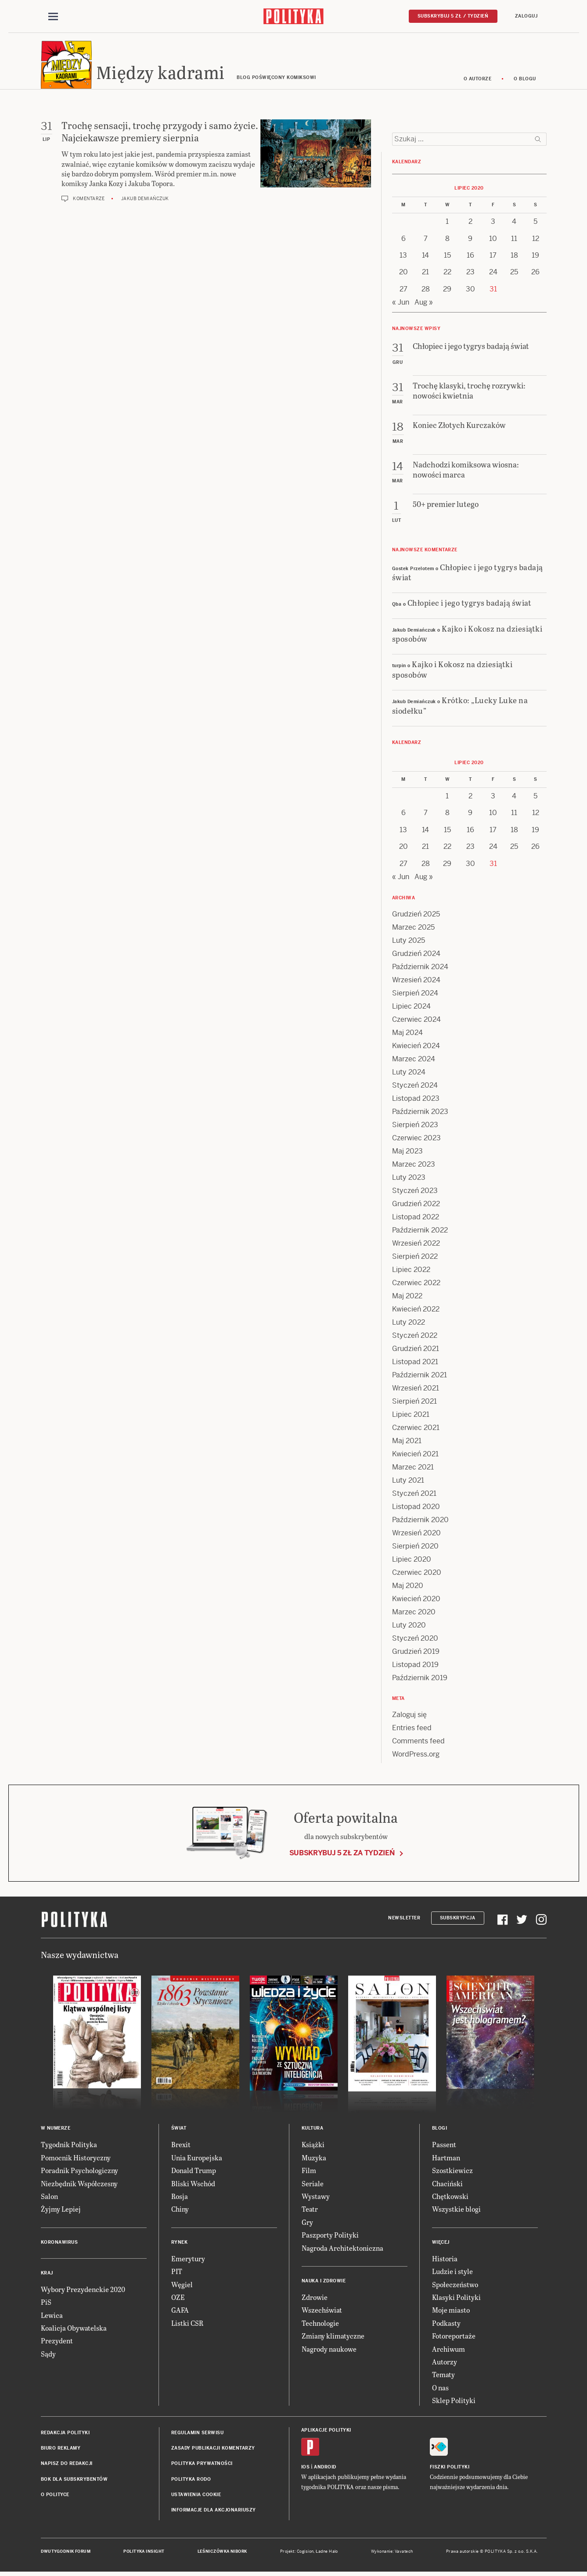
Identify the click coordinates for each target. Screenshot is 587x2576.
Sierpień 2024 (415, 994)
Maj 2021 (406, 1442)
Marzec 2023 (413, 1166)
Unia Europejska (196, 2159)
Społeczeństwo (455, 2286)
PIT (176, 2272)
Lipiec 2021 (410, 1416)
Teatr (310, 2211)
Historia (444, 2260)
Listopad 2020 (416, 1508)
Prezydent (57, 2342)
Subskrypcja (457, 1919)
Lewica (52, 2316)
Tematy (443, 2376)
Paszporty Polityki (330, 2236)
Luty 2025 (408, 942)
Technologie (320, 2324)
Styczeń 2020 (415, 1640)
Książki (313, 2146)
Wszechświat (322, 2312)
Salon (49, 2197)
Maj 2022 (407, 1297)
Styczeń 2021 (414, 1495)
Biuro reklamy (61, 2449)
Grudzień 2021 (415, 1350)
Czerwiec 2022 (416, 1284)
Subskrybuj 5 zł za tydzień (342, 1854)
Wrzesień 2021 (415, 1389)
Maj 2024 (407, 1034)
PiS (46, 2303)
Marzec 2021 (413, 1468)
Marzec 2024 (413, 1060)
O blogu (525, 80)
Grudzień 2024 (416, 955)
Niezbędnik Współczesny (79, 2185)
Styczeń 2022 (414, 1337)
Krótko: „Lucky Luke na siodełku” (460, 706)
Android (325, 2468)
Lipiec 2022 (411, 1271)
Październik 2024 (420, 968)
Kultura (313, 2130)
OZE (178, 2298)
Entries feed (412, 1729)
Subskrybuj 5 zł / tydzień (453, 16)
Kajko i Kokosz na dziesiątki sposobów (467, 634)
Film (309, 2171)
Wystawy (316, 2197)
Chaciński (447, 2185)
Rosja (179, 2197)
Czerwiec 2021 (415, 1429)
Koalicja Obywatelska (74, 2329)
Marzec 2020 (414, 1613)
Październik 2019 (419, 1679)
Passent (444, 2146)
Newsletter (404, 1919)
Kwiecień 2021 (415, 1455)
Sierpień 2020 (415, 1547)
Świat (179, 2130)
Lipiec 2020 (411, 1561)
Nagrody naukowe (329, 2350)
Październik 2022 (420, 1231)
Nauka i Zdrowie (324, 2282)
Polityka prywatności (202, 2465)
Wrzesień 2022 (416, 1245)
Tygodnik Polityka (69, 2146)
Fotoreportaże (453, 2337)
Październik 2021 (419, 1376)
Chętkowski (450, 2197)
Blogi (439, 2130)
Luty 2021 (408, 1482)
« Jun (400, 303)
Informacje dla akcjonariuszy (213, 2512)
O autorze (478, 80)
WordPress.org (415, 1755)
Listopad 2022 (415, 1218)
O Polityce (55, 2496)
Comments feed (418, 1742)
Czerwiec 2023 (416, 1139)
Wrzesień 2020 (416, 1534)
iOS (305, 2468)
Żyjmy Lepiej (61, 2211)
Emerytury (188, 2260)
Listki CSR (187, 2324)
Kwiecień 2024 (416, 1047)
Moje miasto (451, 2312)
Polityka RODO (191, 2480)
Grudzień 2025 (416, 915)
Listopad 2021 (415, 1363)
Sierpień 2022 (415, 1258)
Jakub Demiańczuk (145, 200)
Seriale (313, 2185)
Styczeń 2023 (415, 1192)
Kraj (47, 2274)
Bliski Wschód (193, 2185)
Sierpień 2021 (414, 1403)
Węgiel (182, 2286)
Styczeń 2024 (415, 1087)
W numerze (56, 2130)
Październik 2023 (420, 1113)
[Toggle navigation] (53, 16)
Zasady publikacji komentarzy (213, 2449)
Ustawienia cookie (196, 2496)
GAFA (180, 2312)
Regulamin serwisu (197, 2434)
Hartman (446, 2159)
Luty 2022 (408, 1324)
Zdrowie (315, 2298)
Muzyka (314, 2159)
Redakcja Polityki (65, 2434)
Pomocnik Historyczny (76, 2159)
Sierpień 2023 (415, 1126)
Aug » (423, 303)
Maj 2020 (407, 1587)
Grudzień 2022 (416, 1205)
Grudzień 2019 (415, 1653)
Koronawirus (59, 2243)
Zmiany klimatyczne (333, 2337)
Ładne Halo (327, 2552)
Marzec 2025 (413, 929)
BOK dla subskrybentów (74, 2480)
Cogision (305, 2552)
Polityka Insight (143, 2552)
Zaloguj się (409, 1716)
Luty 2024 (408, 1073)
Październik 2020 (420, 1521)
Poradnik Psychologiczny (79, 2171)
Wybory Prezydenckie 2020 (83, 2290)
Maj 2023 (407, 1152)
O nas (440, 2389)
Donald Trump (193, 2171)
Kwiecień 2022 (415, 1310)
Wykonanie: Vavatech (392, 2552)
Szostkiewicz (452, 2171)
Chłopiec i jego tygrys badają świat (467, 573)
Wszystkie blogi (456, 2211)
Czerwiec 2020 (416, 1574)
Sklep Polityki (453, 2401)
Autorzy (444, 2363)
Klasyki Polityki (456, 2298)
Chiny (180, 2211)
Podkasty (446, 2324)
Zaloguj (526, 16)
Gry (307, 2223)
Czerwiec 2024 (416, 1021)
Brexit (181, 2146)
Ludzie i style (452, 2272)
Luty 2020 (409, 1626)
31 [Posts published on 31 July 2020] (493, 290)
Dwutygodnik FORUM (66, 2552)
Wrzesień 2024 (416, 981)
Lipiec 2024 (411, 1008)
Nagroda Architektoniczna (342, 2249)
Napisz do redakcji (67, 2465)
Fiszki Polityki (450, 2468)
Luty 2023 (408, 1179)
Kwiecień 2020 (416, 1600)
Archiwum (448, 2350)
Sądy (48, 2355)
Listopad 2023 (415, 1100)
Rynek (179, 2243)
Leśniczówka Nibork (222, 2552)
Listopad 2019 (415, 1666)
